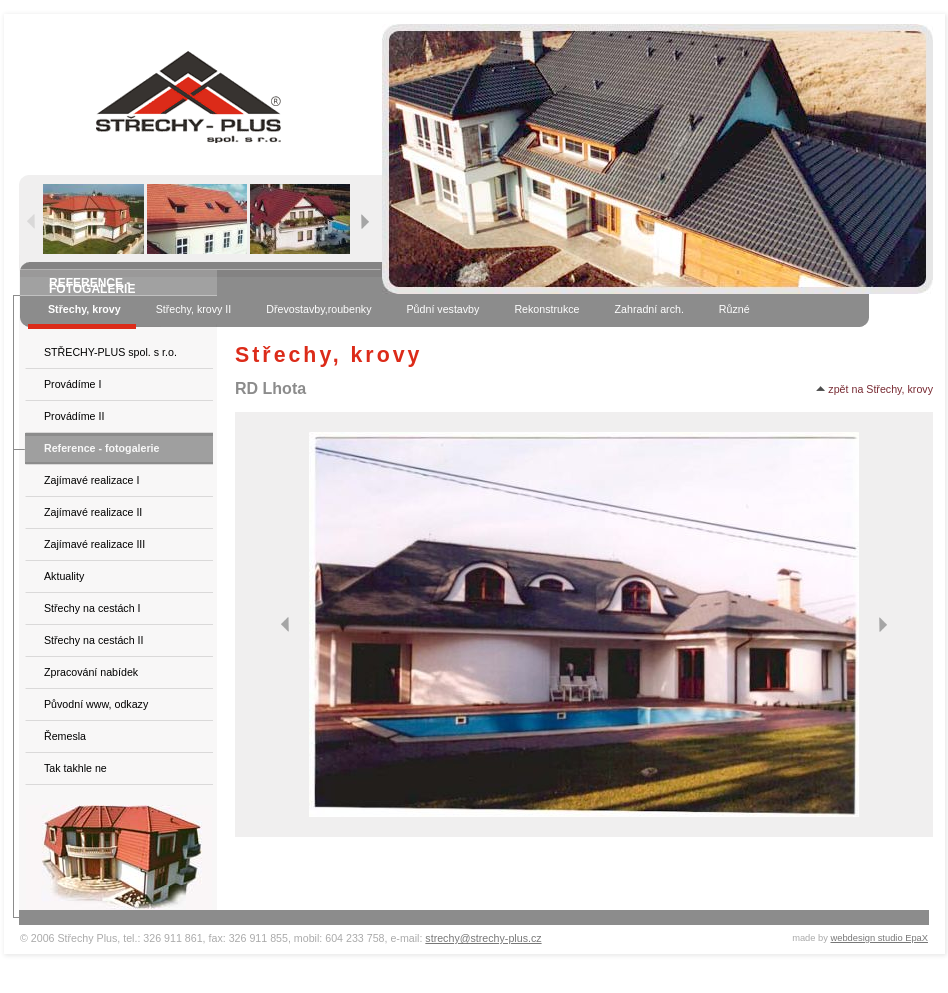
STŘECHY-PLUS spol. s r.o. (110, 352)
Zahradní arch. (649, 309)
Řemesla (65, 736)
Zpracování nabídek (91, 672)
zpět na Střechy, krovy (874, 389)
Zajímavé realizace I (91, 480)
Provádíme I (72, 384)
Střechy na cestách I (92, 608)
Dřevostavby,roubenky (318, 309)
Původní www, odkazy (96, 704)
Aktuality (64, 576)
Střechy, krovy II (194, 309)
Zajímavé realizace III (94, 544)
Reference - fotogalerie (101, 448)
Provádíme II (74, 416)
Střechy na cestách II (94, 640)
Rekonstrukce (546, 309)
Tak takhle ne (75, 768)
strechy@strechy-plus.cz (483, 938)
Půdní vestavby (443, 309)
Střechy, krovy (84, 309)
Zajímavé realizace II (93, 512)
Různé (734, 309)
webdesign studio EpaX (880, 938)
